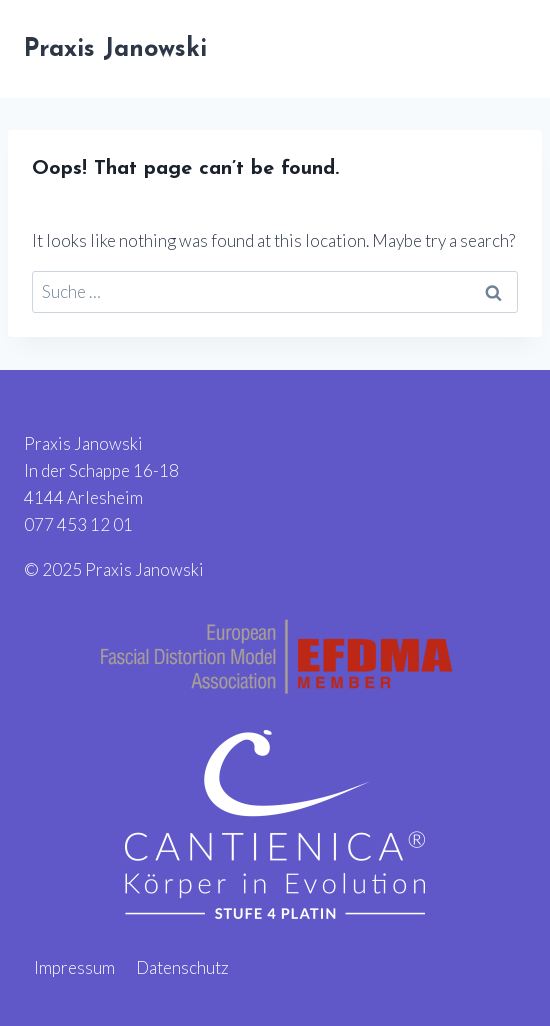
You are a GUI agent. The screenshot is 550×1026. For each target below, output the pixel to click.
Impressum (74, 967)
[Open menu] (502, 48)
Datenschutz (182, 967)
